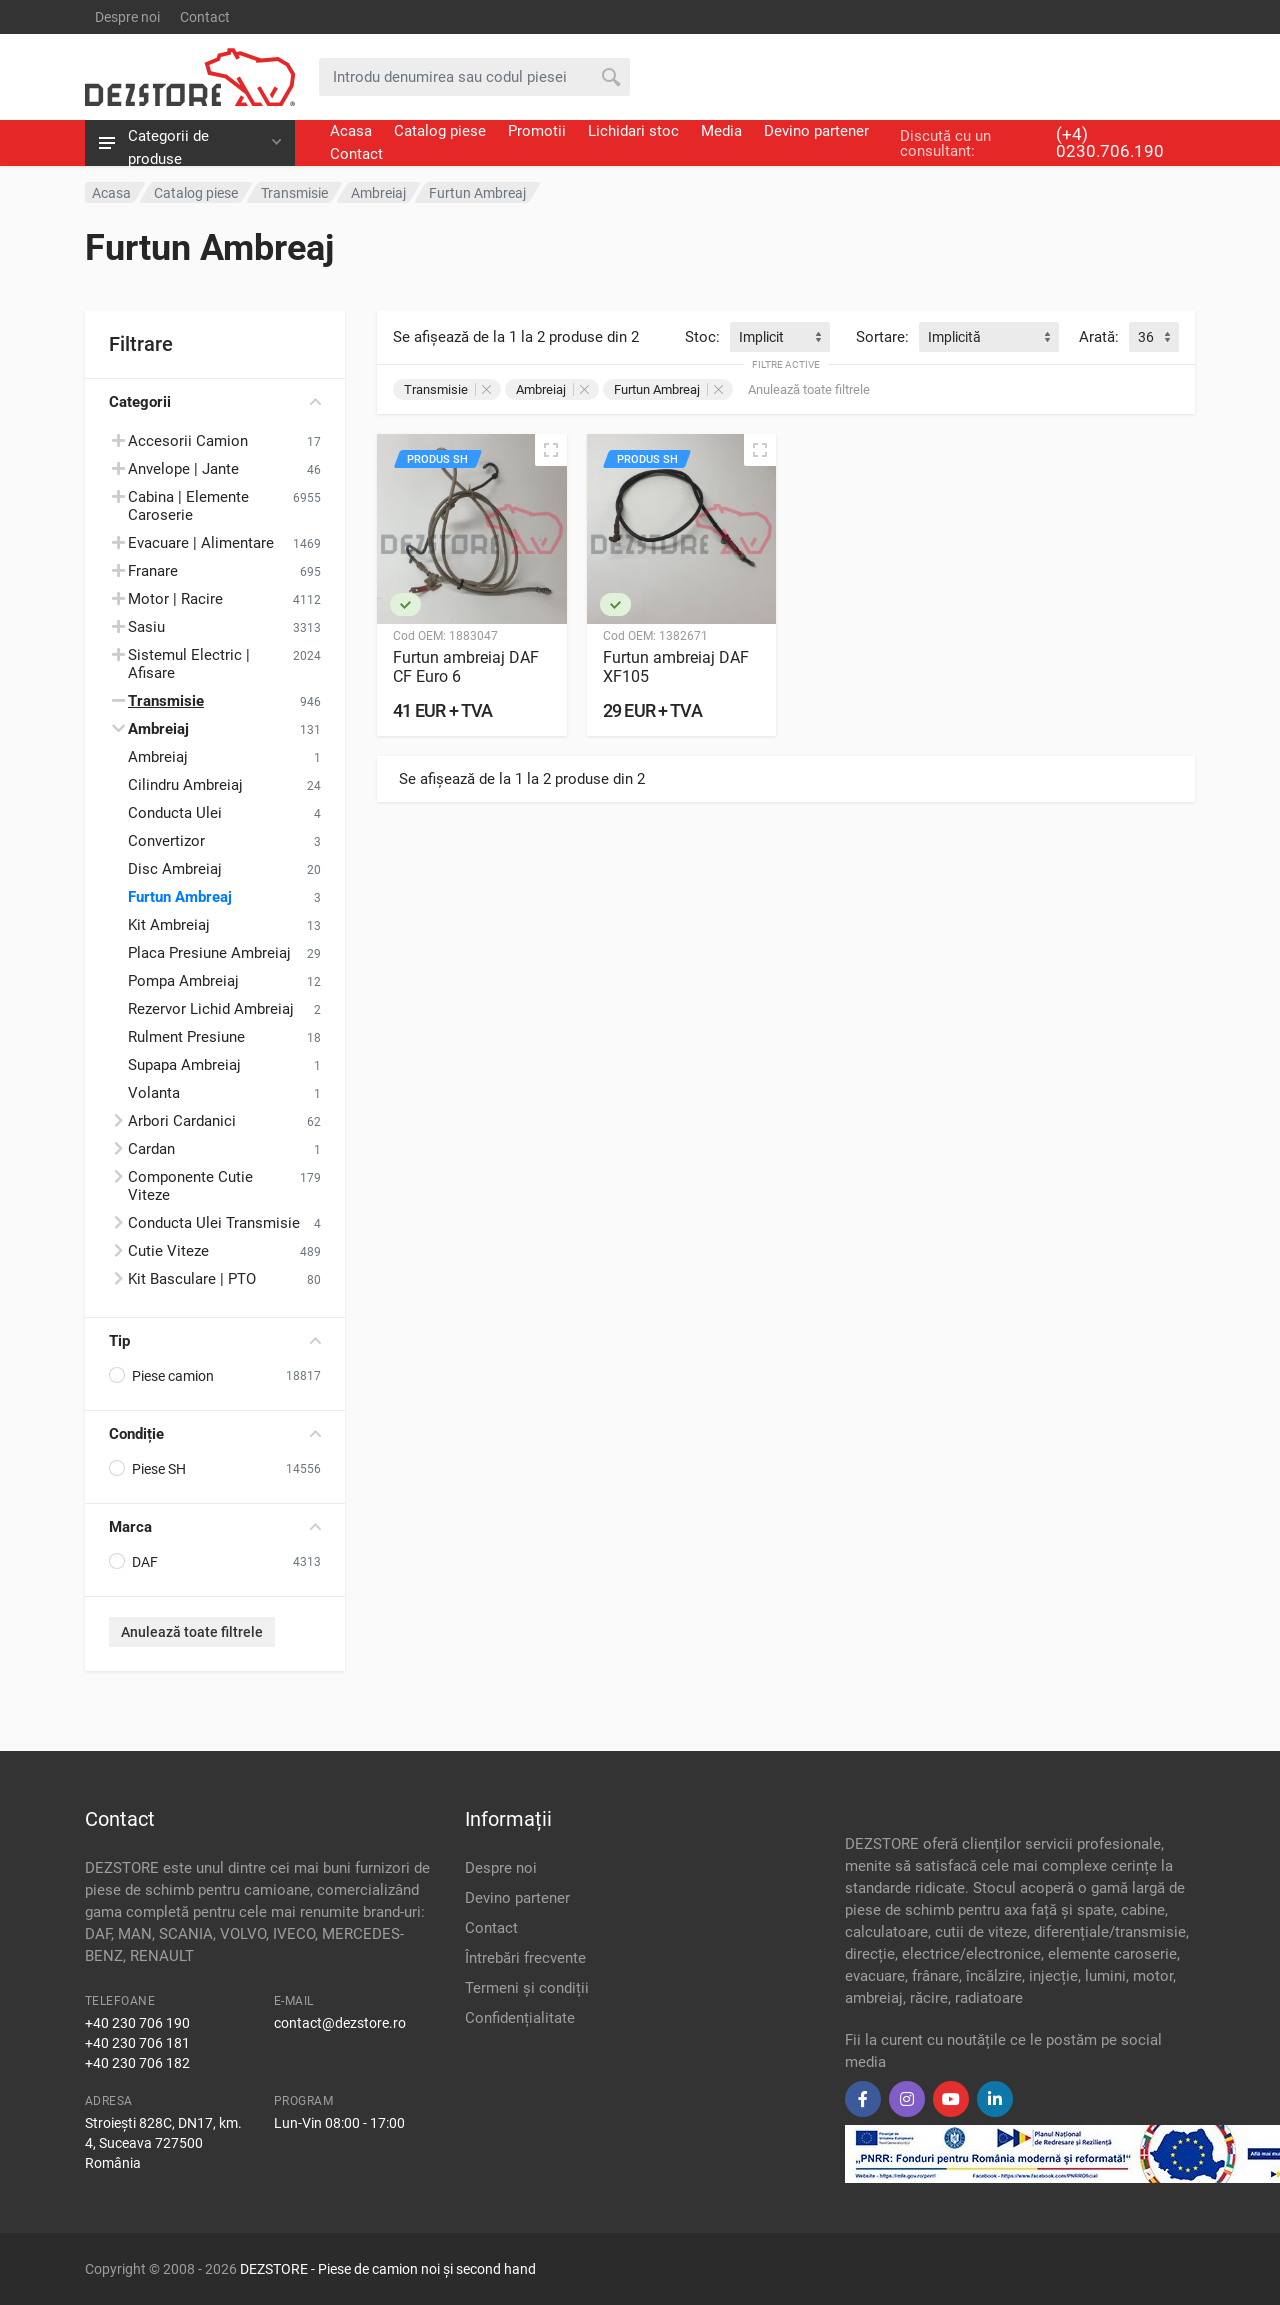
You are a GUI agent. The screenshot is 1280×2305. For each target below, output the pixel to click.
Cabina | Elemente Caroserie (188, 506)
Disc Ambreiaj (175, 869)
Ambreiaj (158, 757)
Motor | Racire (175, 599)
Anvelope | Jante (183, 469)
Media (721, 131)
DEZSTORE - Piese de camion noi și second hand (388, 2269)
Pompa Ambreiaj (183, 981)
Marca (215, 1527)
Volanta (154, 1093)
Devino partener (816, 131)
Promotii (537, 131)
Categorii (215, 402)
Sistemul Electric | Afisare (189, 664)
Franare (153, 571)
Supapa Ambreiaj (184, 1065)
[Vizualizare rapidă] (551, 450)
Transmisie (447, 389)
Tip (215, 1341)
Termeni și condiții (527, 1988)
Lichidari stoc (633, 131)
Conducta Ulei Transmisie (214, 1223)
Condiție (215, 1434)
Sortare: (882, 337)
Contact (205, 17)
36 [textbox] (1146, 337)
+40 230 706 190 (137, 2023)
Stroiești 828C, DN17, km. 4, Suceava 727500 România (163, 2143)
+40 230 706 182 (137, 2063)
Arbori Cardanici (182, 1121)
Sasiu (146, 627)
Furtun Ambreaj (180, 897)
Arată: (1099, 337)
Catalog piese (440, 131)
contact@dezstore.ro (340, 2023)
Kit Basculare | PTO (192, 1279)
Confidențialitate (520, 2018)
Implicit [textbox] (761, 337)
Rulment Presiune (186, 1037)
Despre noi (127, 17)
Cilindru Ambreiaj (185, 785)
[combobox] (780, 337)
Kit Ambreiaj (169, 925)
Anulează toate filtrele (192, 1632)
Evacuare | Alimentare (201, 543)
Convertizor (166, 841)
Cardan (151, 1149)
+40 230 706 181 (137, 2043)
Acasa (351, 131)
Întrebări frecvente (525, 1958)
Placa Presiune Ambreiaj (209, 953)
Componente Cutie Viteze (190, 1186)
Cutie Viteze (168, 1251)
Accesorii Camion (188, 441)
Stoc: (702, 337)
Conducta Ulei (175, 813)
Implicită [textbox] (954, 337)
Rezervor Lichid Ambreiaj (211, 1009)
